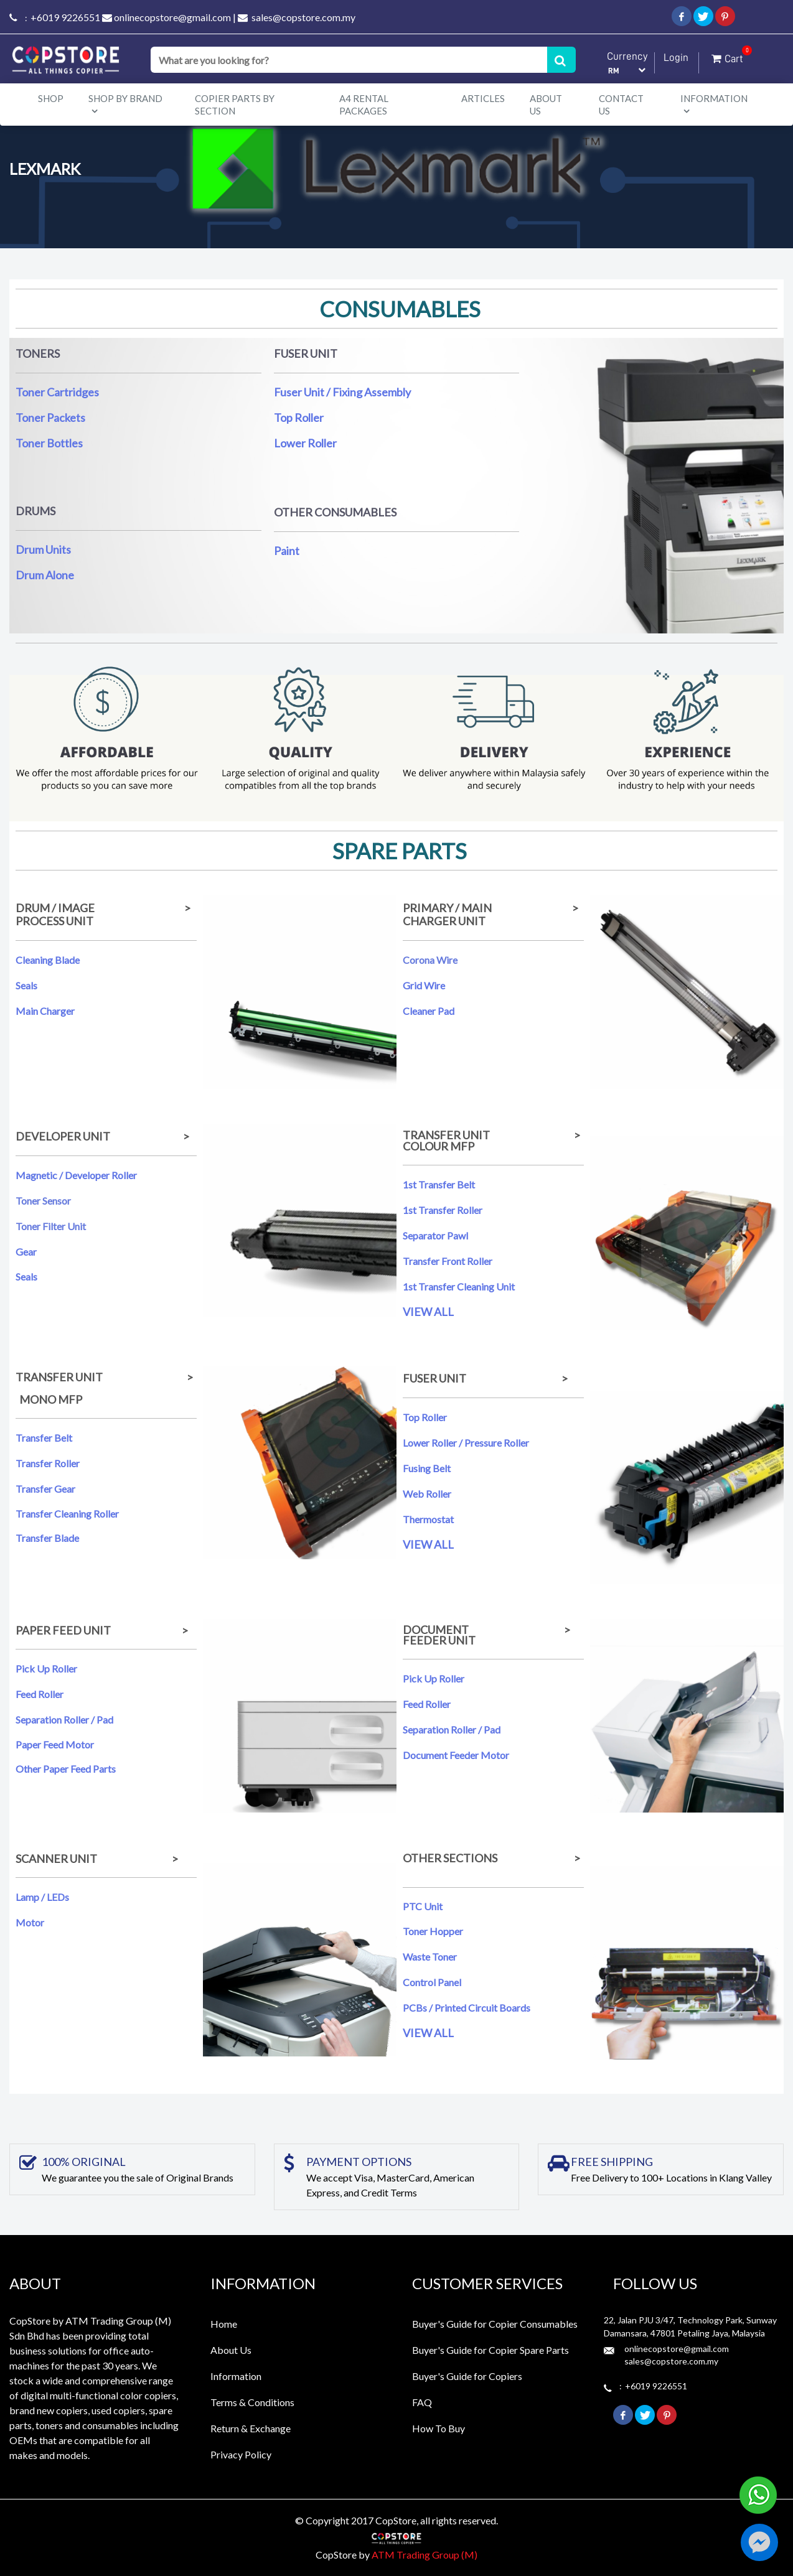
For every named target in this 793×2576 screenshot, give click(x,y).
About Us (546, 104)
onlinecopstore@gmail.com (172, 17)
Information (235, 2376)
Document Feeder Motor (456, 1755)
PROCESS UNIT (54, 921)
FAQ (422, 2402)
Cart (727, 56)
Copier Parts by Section (234, 104)
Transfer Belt (44, 1438)
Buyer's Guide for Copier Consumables (495, 2324)
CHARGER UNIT (444, 921)
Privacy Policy (240, 2454)
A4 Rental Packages (363, 104)
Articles (483, 98)
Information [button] (714, 104)
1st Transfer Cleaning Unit (460, 1286)
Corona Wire (430, 960)
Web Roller (428, 1494)
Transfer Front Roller (447, 1261)
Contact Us (621, 104)
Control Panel (432, 1982)
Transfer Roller (48, 1463)
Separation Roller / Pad (65, 1719)
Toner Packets (50, 417)
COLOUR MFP (439, 1146)
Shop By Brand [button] (125, 104)
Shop (50, 98)
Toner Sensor (43, 1200)
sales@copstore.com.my (302, 17)
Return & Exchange (250, 2428)
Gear (26, 1252)
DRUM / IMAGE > (104, 908)
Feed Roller (39, 1694)
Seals (27, 985)
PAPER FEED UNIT (63, 1630)
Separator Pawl (435, 1235)
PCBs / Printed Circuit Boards (467, 2008)
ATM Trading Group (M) (424, 2554)
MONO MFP (49, 1399)
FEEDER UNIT (440, 1640)
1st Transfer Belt (439, 1184)
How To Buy (438, 2428)
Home (223, 2324)
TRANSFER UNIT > (491, 1135)
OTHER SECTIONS (450, 1858)
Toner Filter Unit (51, 1226)
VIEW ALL (428, 1311)
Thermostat (428, 1519)
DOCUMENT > (491, 1629)
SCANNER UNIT (56, 1858)
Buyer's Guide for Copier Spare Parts (490, 2350)
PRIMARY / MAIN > (493, 908)
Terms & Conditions (252, 2402)
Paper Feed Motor (55, 1744)
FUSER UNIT (434, 1378)
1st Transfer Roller (442, 1210)
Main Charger (46, 1011)
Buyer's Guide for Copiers (467, 2376)
